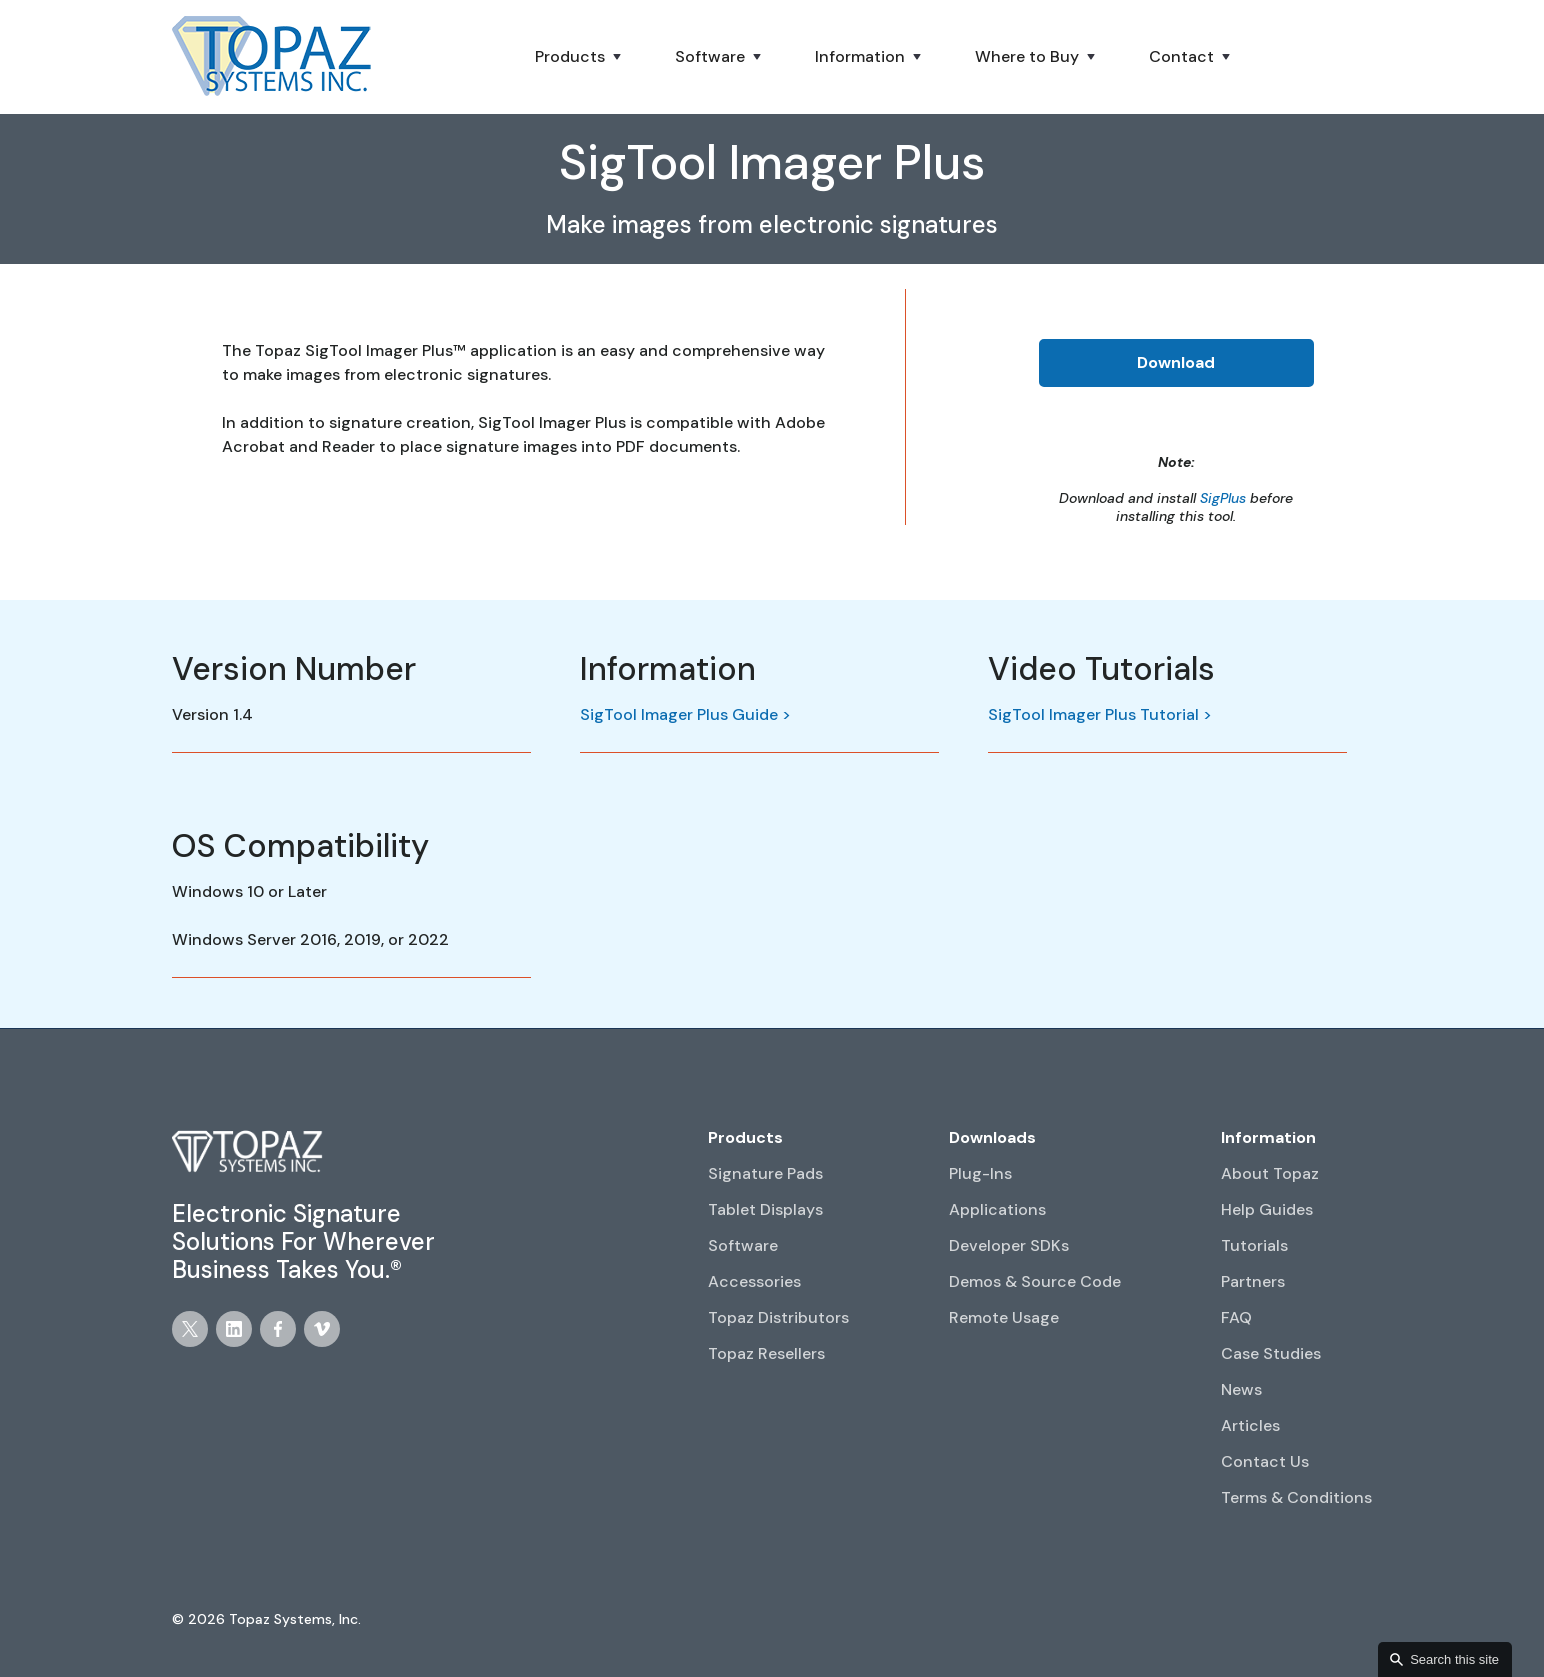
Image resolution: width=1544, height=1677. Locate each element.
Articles (1250, 1425)
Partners (1253, 1281)
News (1241, 1389)
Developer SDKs (1009, 1245)
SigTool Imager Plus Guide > (685, 714)
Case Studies (1271, 1353)
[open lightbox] (1180, 728)
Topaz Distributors (778, 1317)
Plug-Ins (980, 1173)
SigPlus (1223, 498)
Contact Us (1265, 1461)
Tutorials (1254, 1245)
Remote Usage (1004, 1317)
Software (743, 1245)
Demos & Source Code (1035, 1281)
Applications (997, 1209)
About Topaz (1270, 1173)
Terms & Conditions (1296, 1497)
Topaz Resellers (766, 1353)
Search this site (1454, 1659)
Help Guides (1267, 1209)
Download (1176, 362)
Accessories (754, 1281)
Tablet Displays (765, 1209)
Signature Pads (765, 1173)
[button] (580, 57)
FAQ (1236, 1317)
